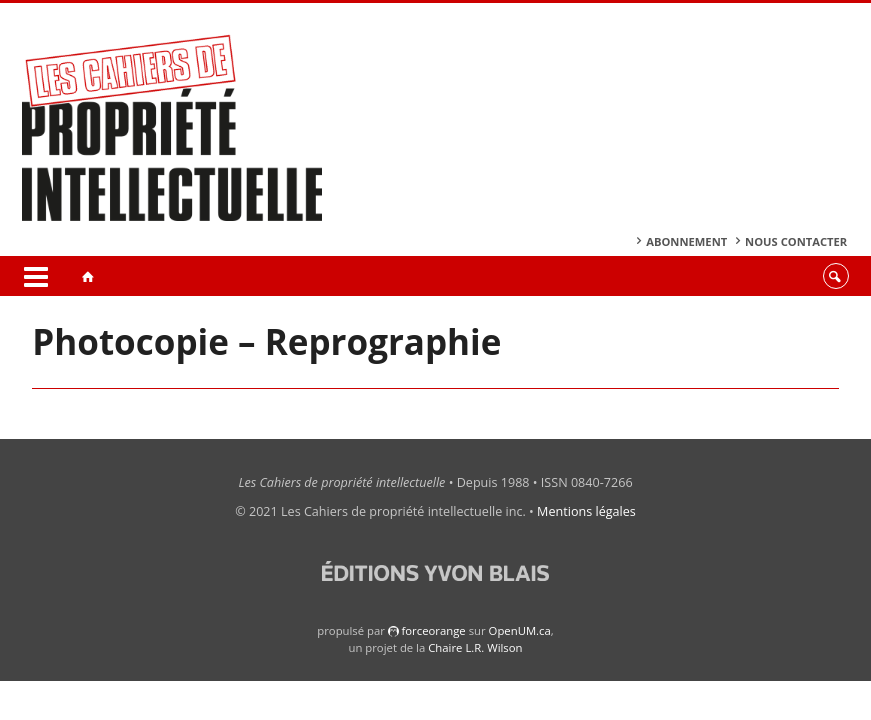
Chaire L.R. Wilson (475, 647)
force (433, 630)
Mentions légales (586, 511)
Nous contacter (796, 241)
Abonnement (686, 241)
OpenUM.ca (520, 630)
